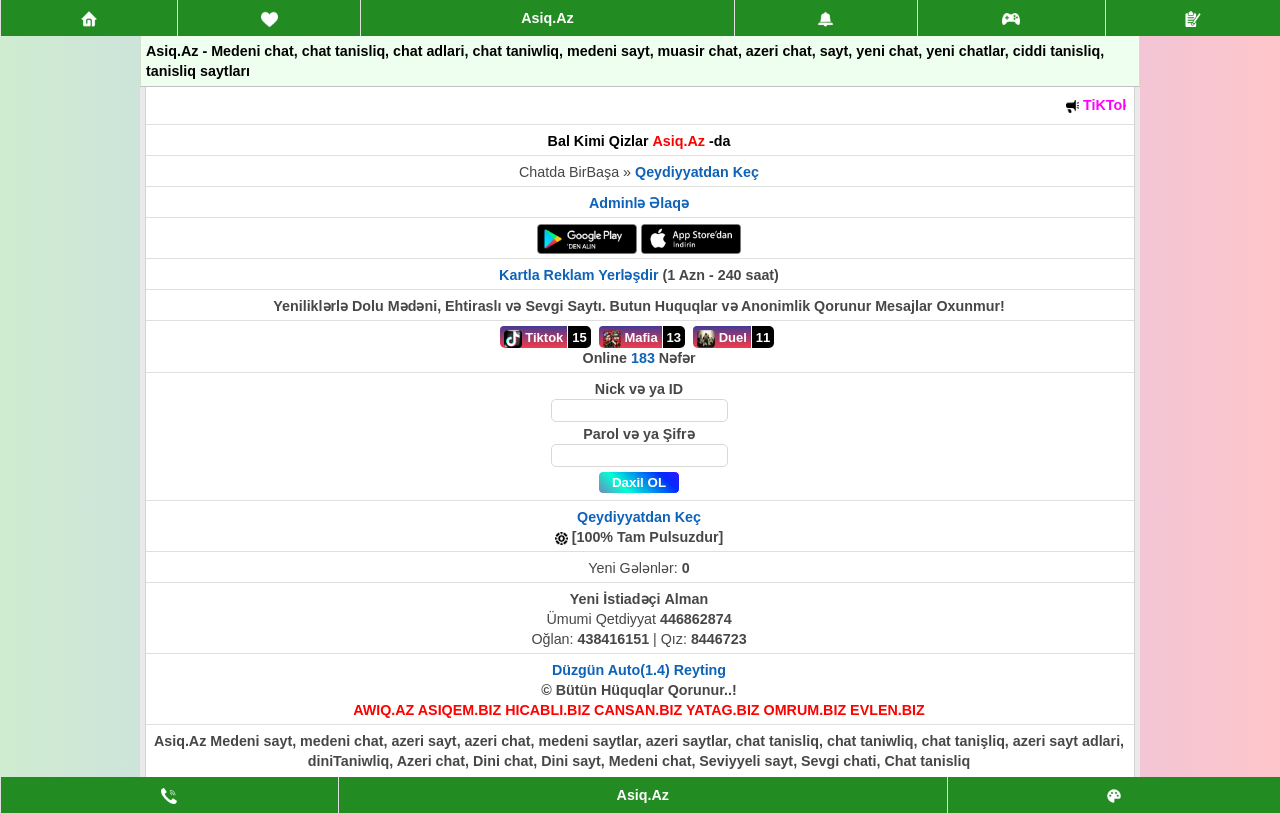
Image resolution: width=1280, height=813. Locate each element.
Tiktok (534, 339)
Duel (722, 339)
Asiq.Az (547, 18)
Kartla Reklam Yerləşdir (579, 275)
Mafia (630, 339)
